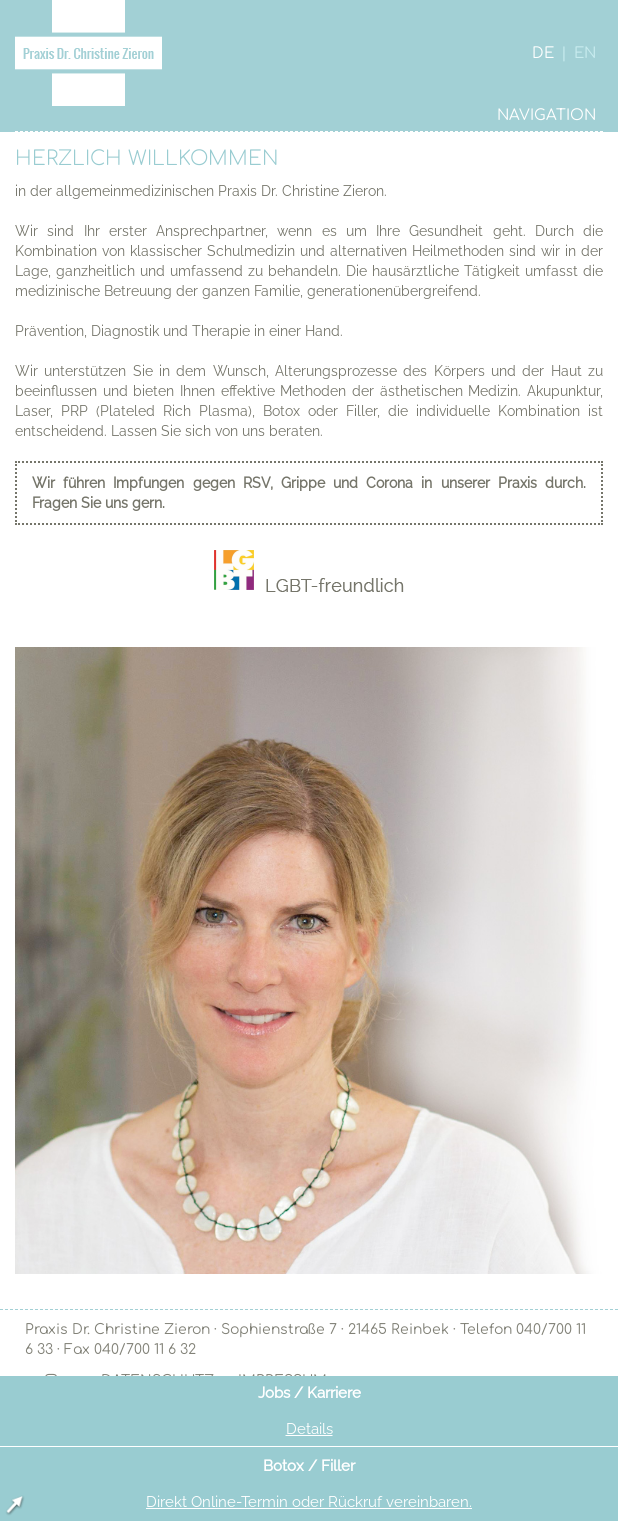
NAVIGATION (546, 115)
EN (585, 53)
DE (543, 53)
